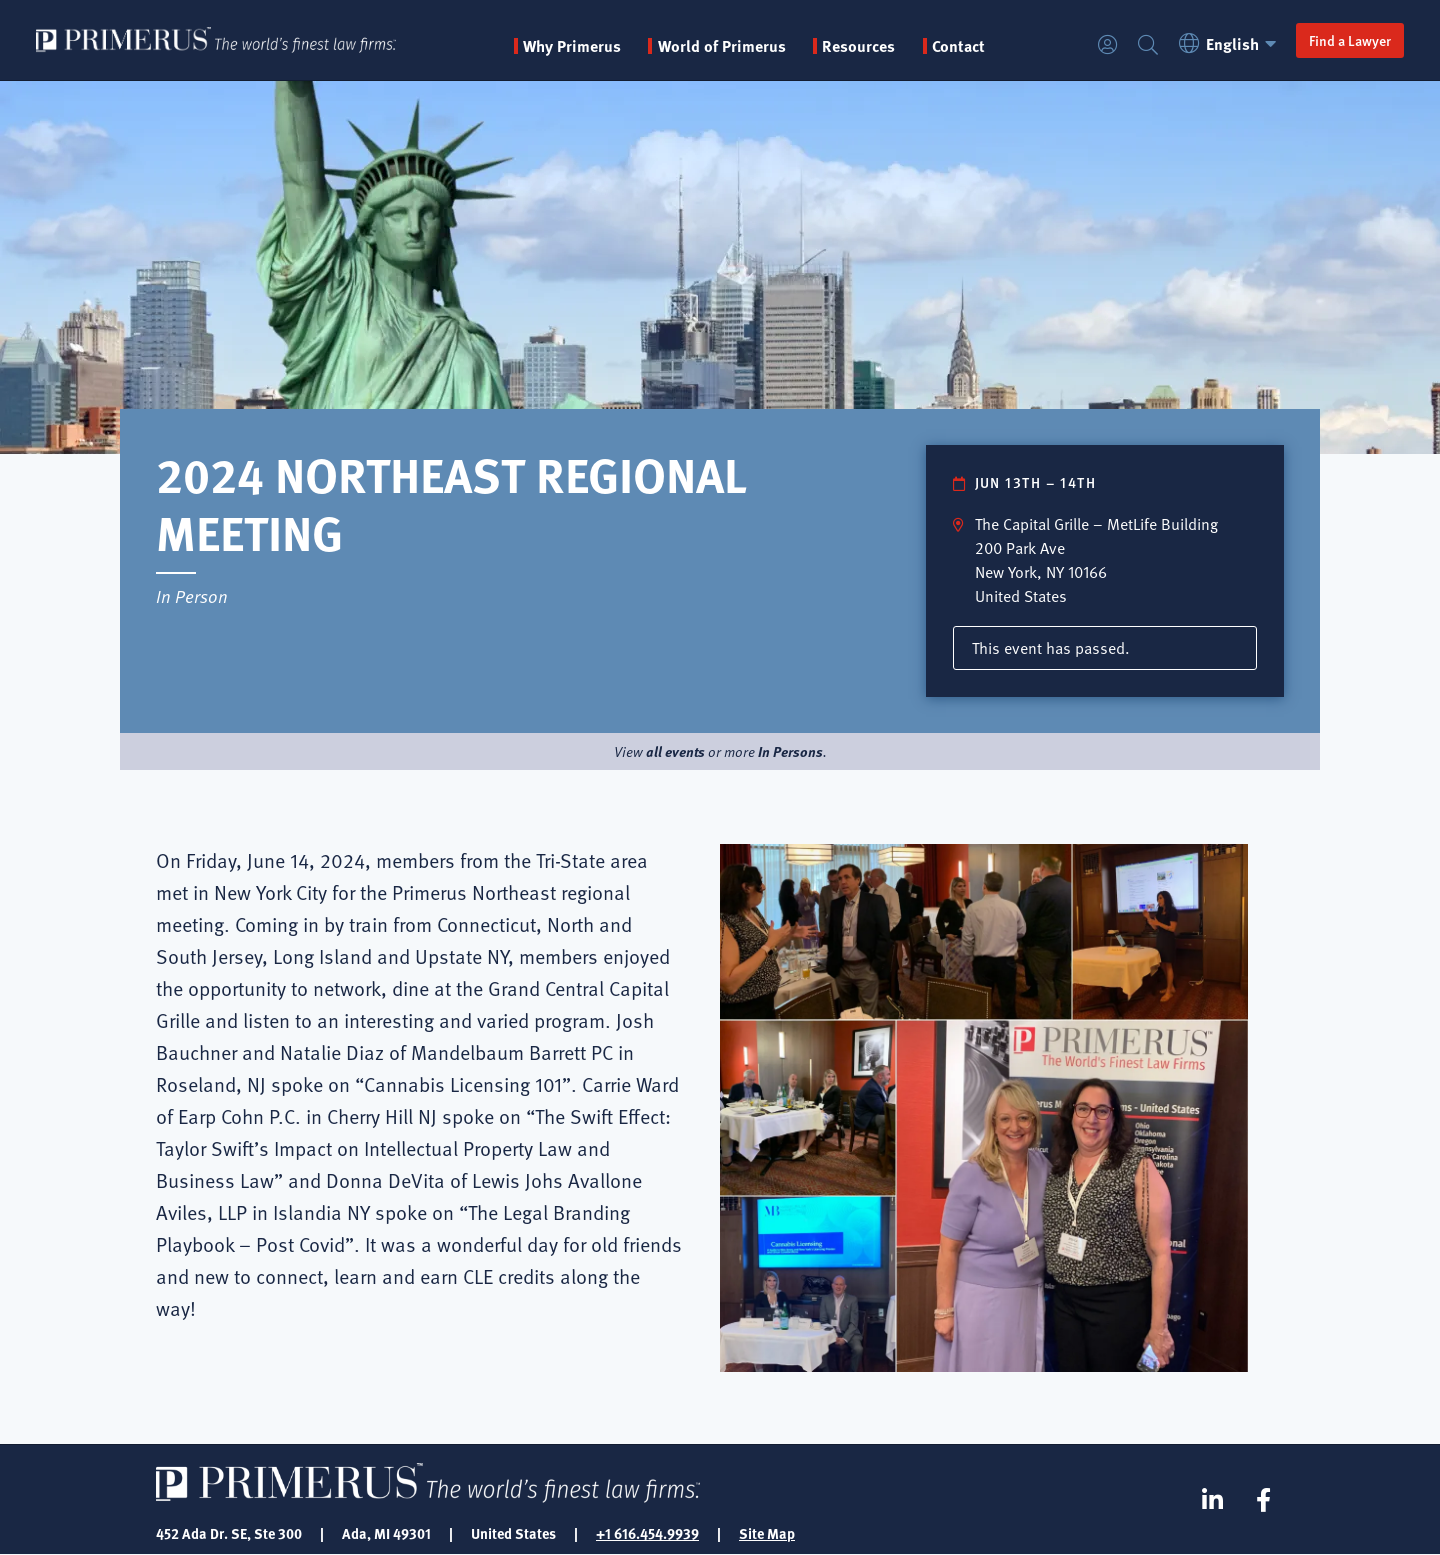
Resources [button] (858, 46)
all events (675, 751)
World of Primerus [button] (722, 46)
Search (1148, 45)
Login (1108, 45)
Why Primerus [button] (572, 46)
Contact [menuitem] (958, 46)
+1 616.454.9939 (647, 1533)
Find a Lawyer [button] (1350, 40)
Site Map (767, 1533)
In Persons (790, 751)
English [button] (1230, 43)
